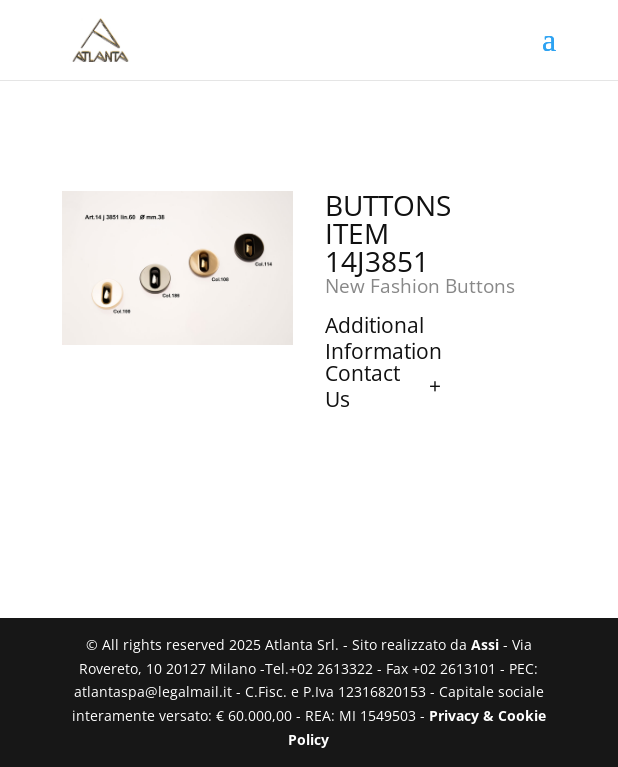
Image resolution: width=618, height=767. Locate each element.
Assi (485, 644)
